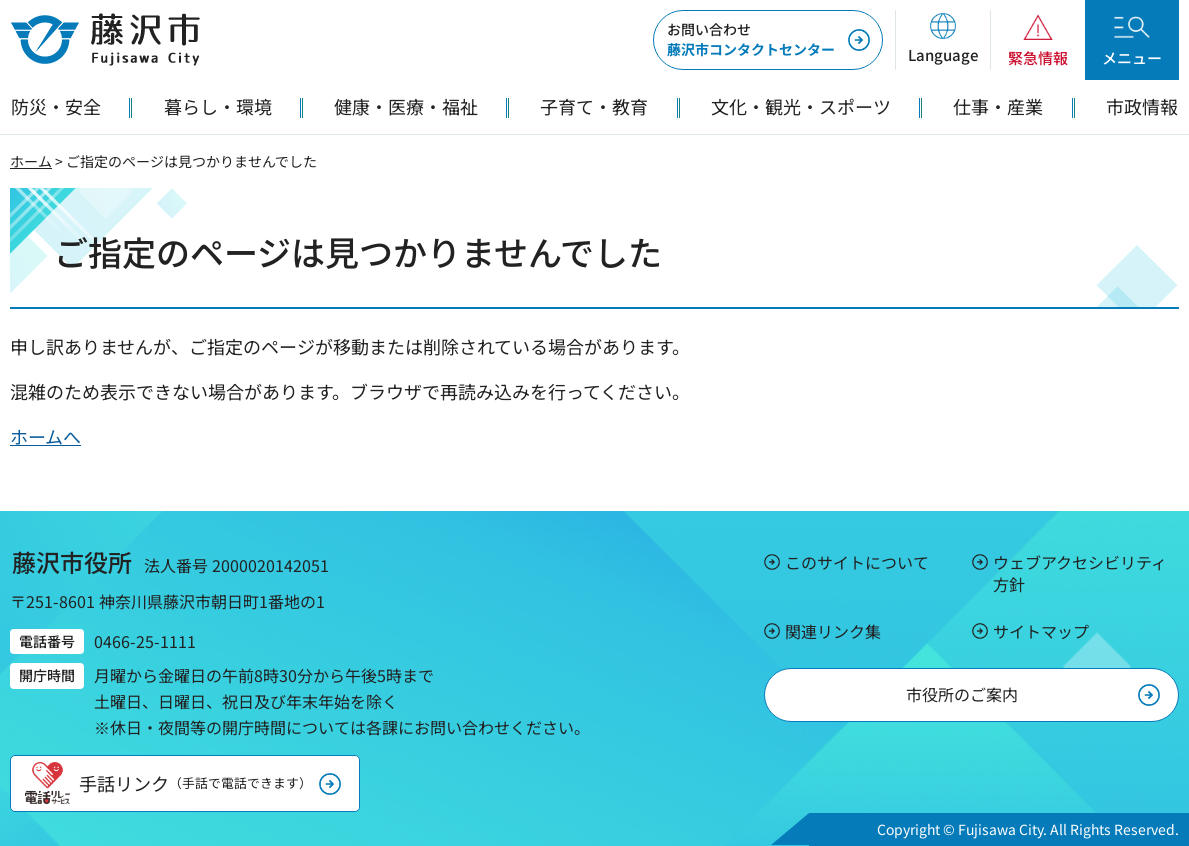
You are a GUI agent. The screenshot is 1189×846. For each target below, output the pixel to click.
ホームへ (45, 436)
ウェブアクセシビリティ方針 (1080, 573)
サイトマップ (1041, 631)
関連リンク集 (833, 631)
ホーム (31, 161)
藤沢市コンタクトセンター (751, 39)
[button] (942, 40)
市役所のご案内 (962, 694)
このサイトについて (857, 562)
